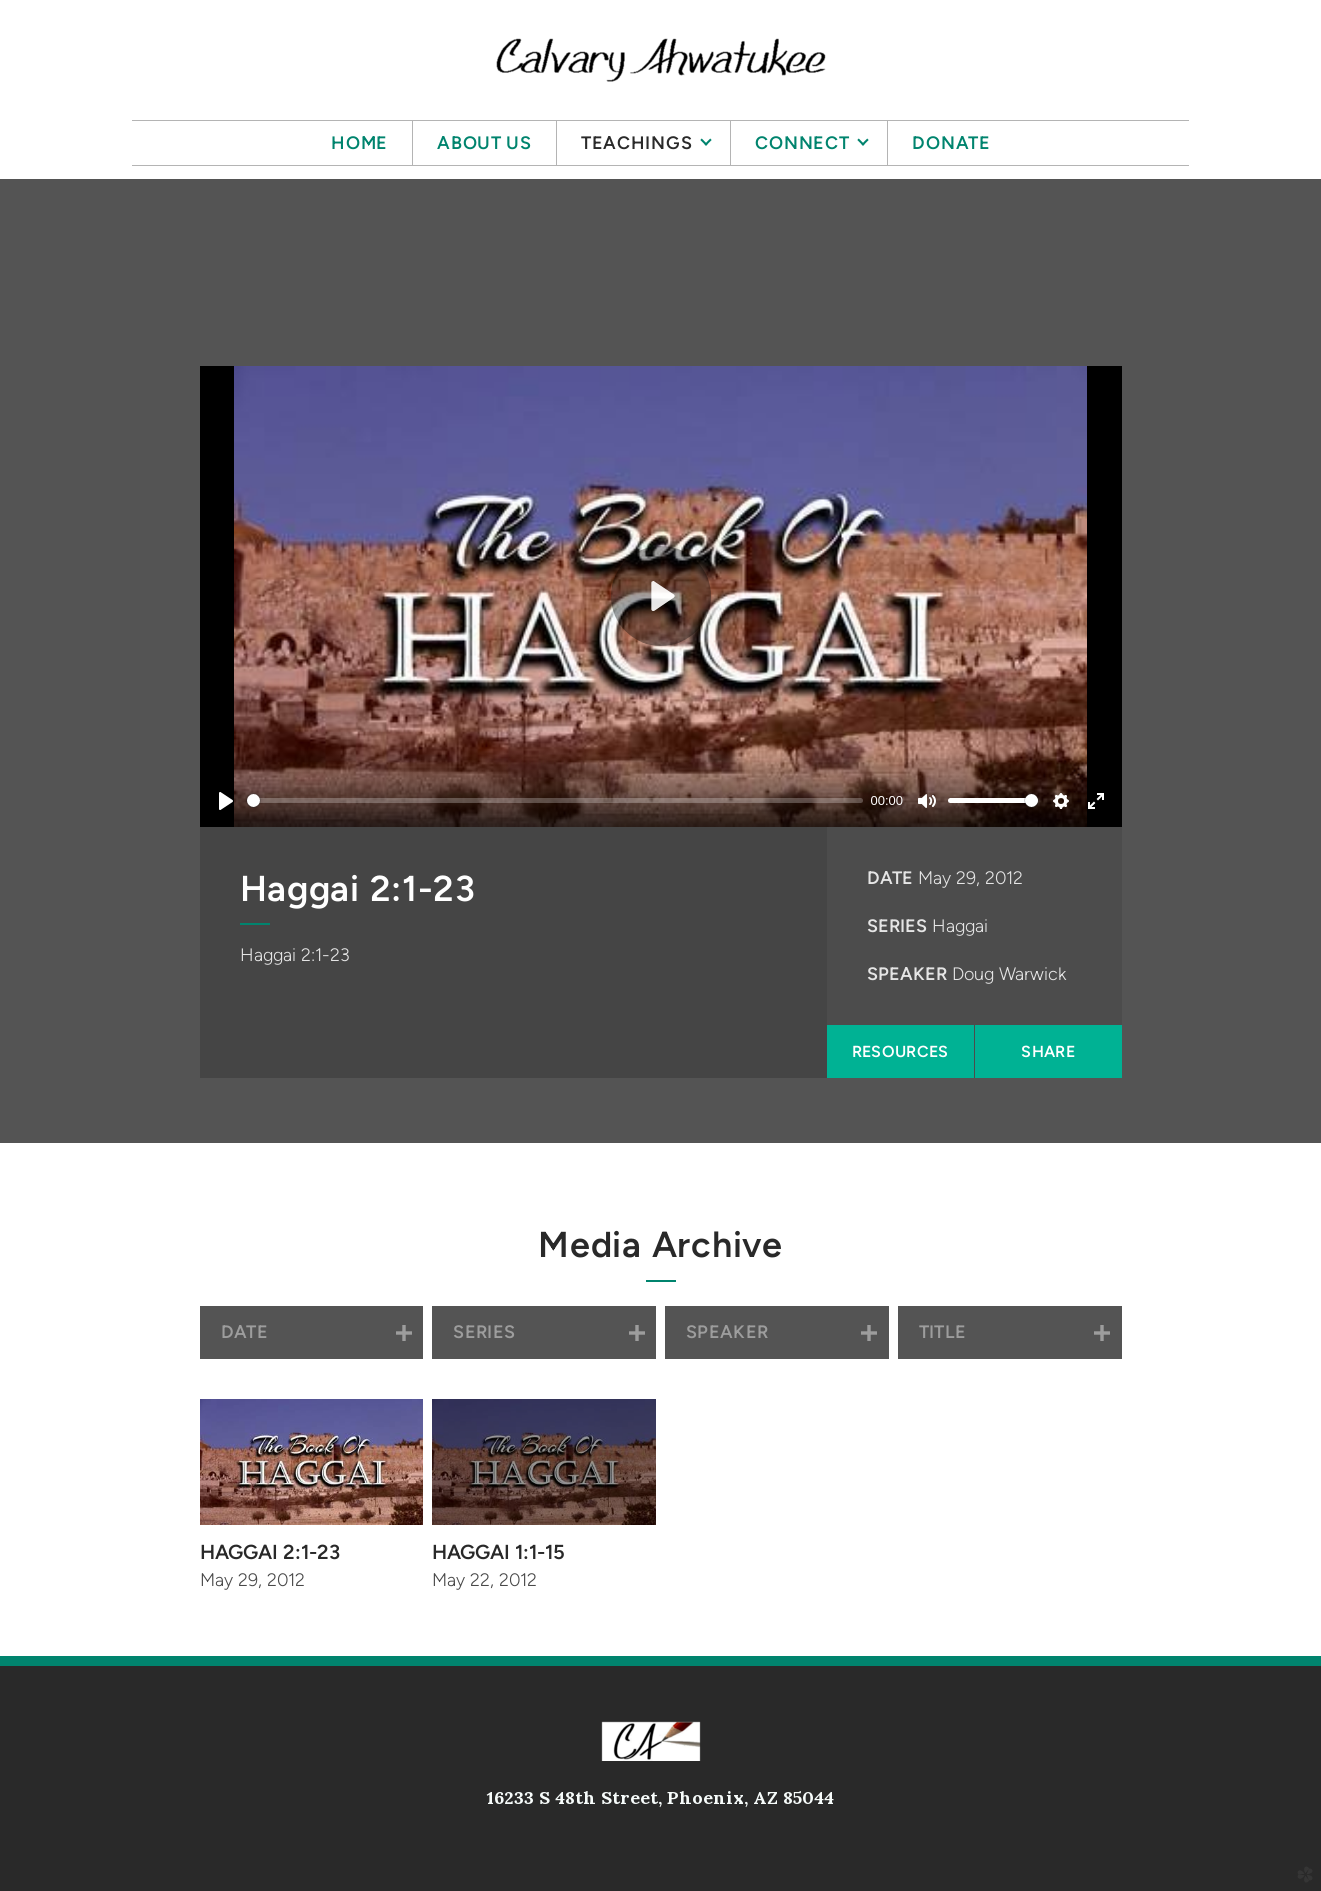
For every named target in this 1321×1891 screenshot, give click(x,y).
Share (1048, 1051)
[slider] (555, 800)
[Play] (226, 801)
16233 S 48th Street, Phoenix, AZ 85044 (660, 1797)
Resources (900, 1051)
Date (890, 878)
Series (897, 926)
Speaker (907, 974)
